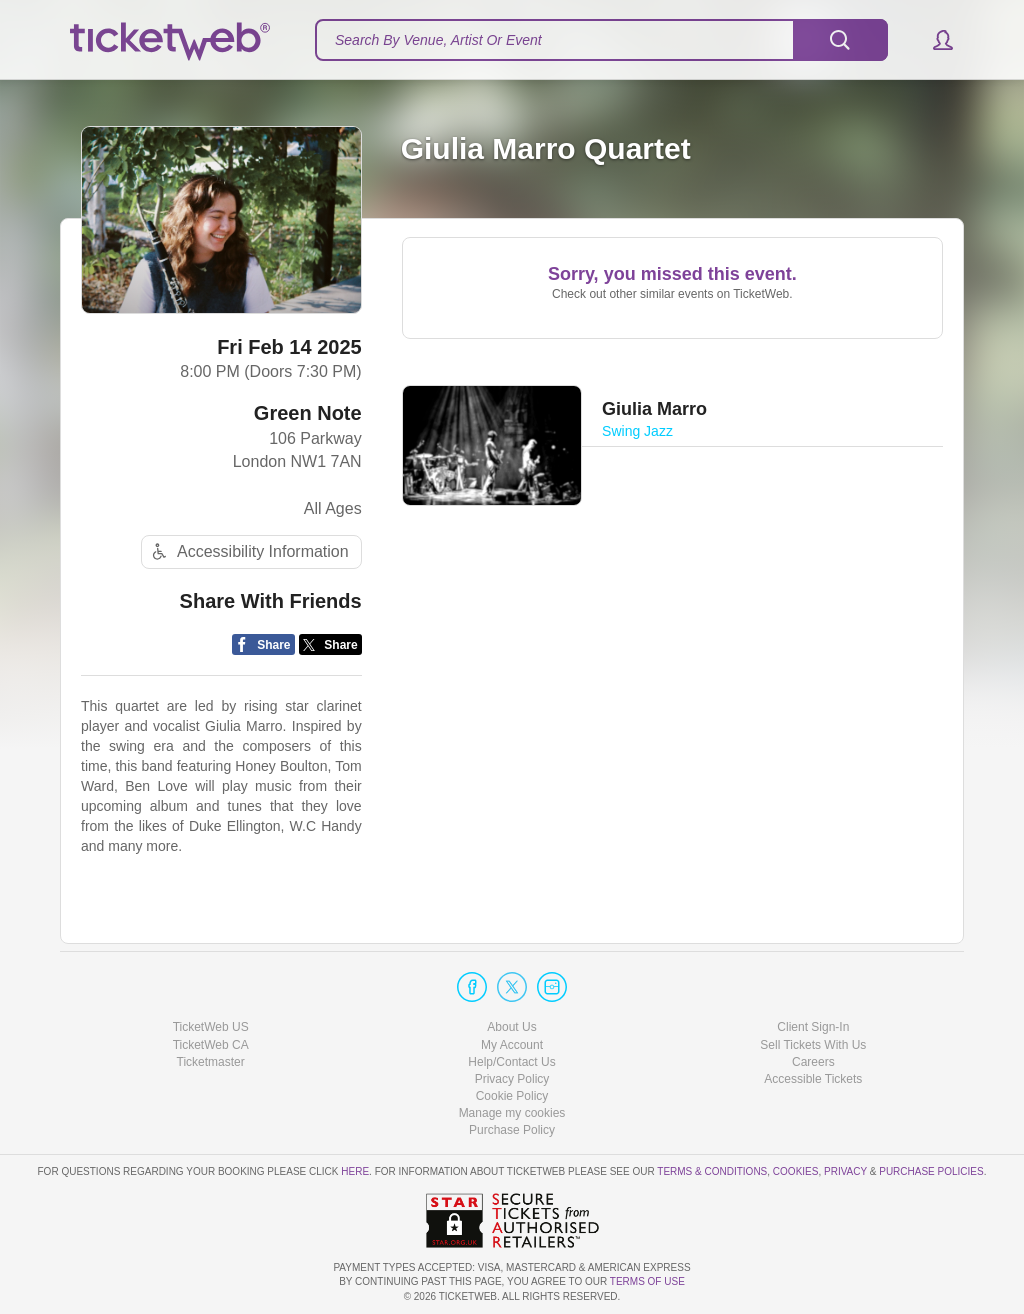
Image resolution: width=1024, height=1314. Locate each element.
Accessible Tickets (813, 1079)
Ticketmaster (211, 1062)
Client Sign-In (813, 1027)
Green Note (308, 413)
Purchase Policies (931, 1171)
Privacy (845, 1171)
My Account (512, 1045)
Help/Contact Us (511, 1062)
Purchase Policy (512, 1130)
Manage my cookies (512, 1113)
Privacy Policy (512, 1079)
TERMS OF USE (647, 1281)
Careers (813, 1062)
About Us (511, 1027)
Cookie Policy (512, 1096)
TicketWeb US (211, 1027)
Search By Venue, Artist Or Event (438, 40)
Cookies (796, 1171)
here (355, 1171)
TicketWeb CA (211, 1045)
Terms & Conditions (712, 1171)
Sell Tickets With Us (813, 1045)
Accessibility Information (248, 551)
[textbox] (601, 40)
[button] (933, 40)
